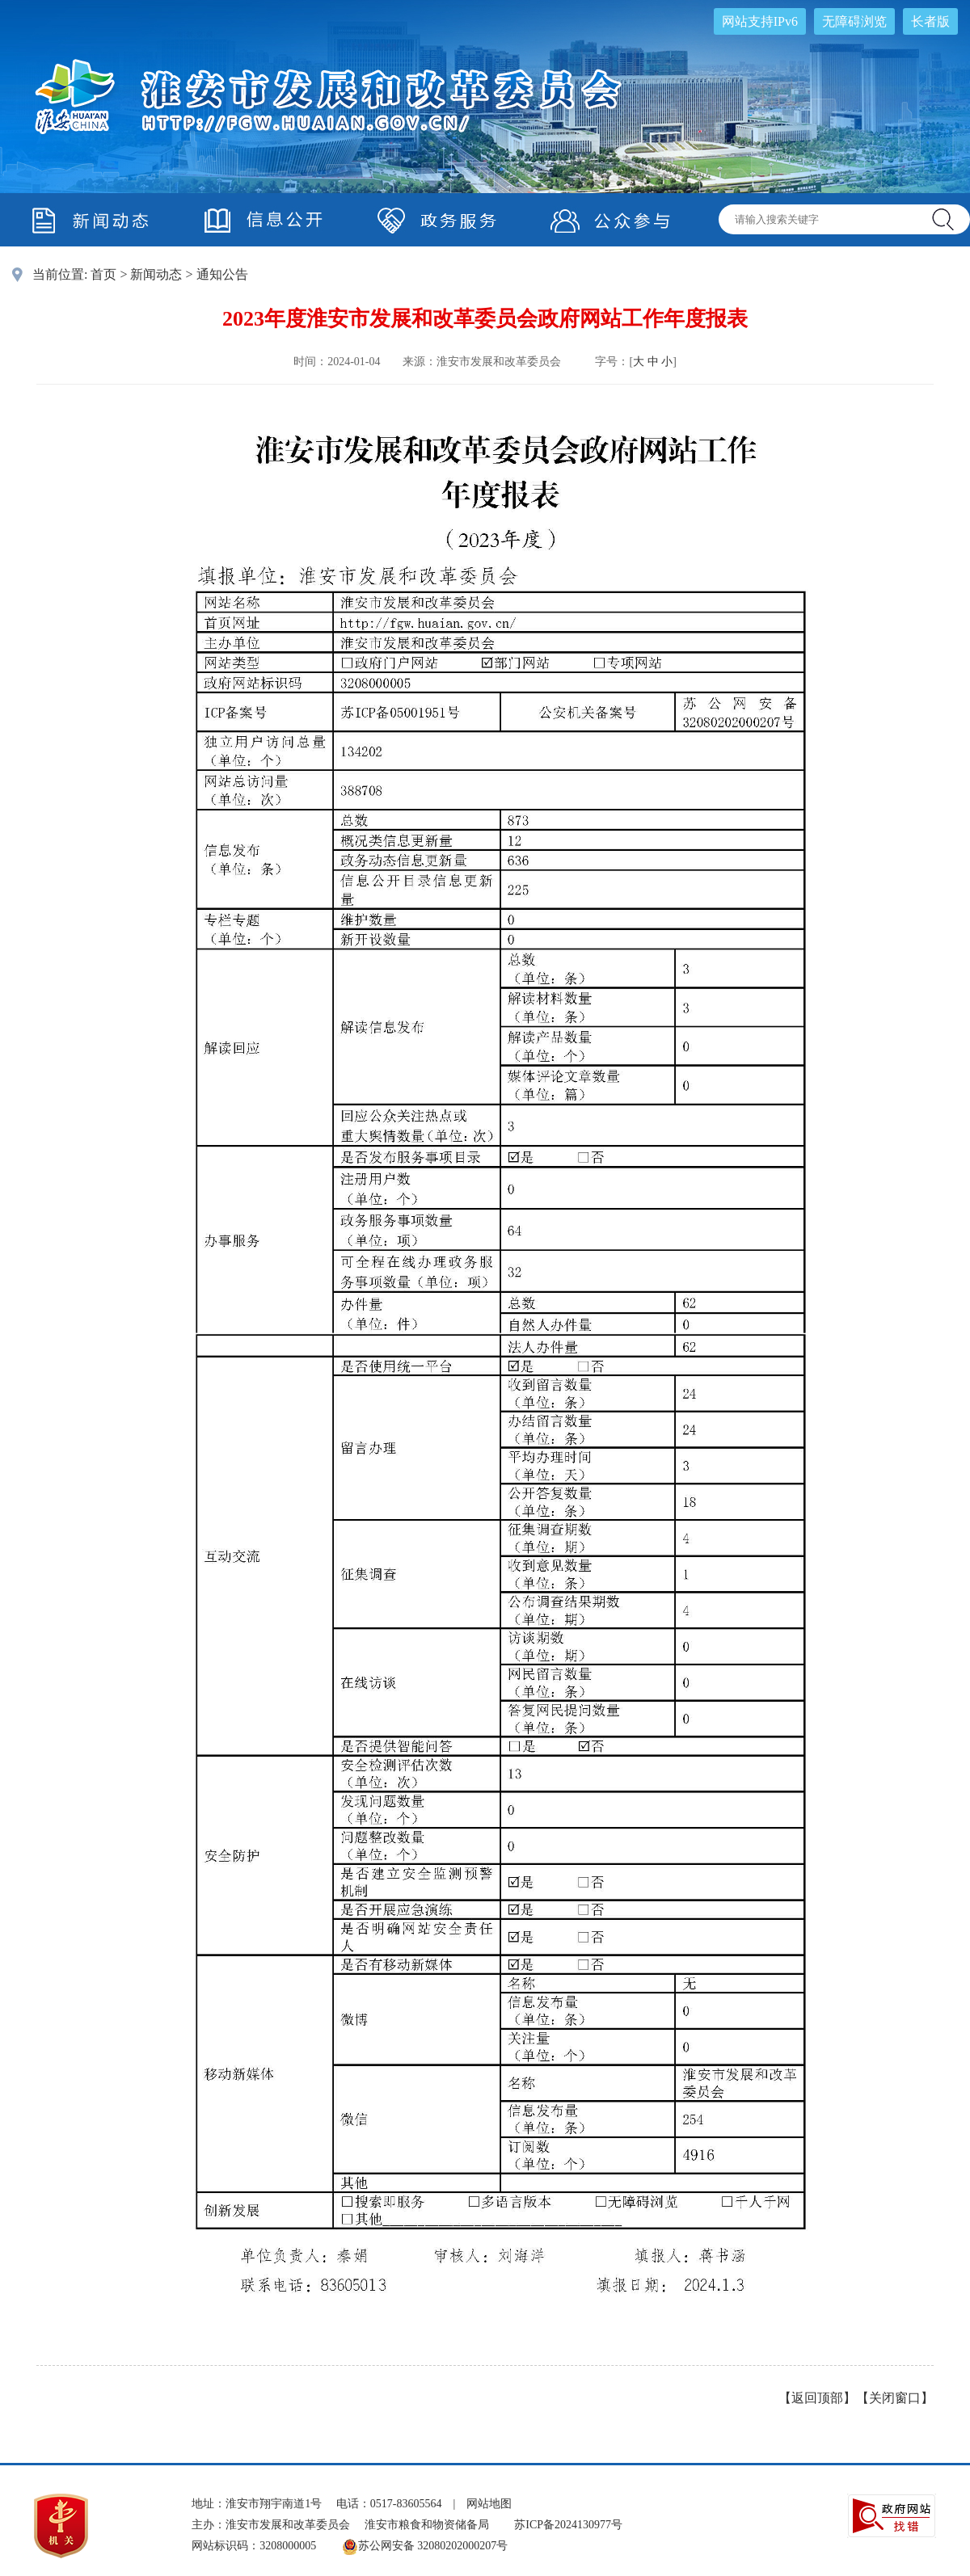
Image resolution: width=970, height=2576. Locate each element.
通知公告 (222, 274)
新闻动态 (156, 274)
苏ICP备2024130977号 (568, 2525)
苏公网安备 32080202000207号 (425, 2546)
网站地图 (489, 2504)
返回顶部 (817, 2398)
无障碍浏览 (854, 21)
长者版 (930, 21)
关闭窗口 (895, 2398)
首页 (103, 274)
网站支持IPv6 (760, 21)
